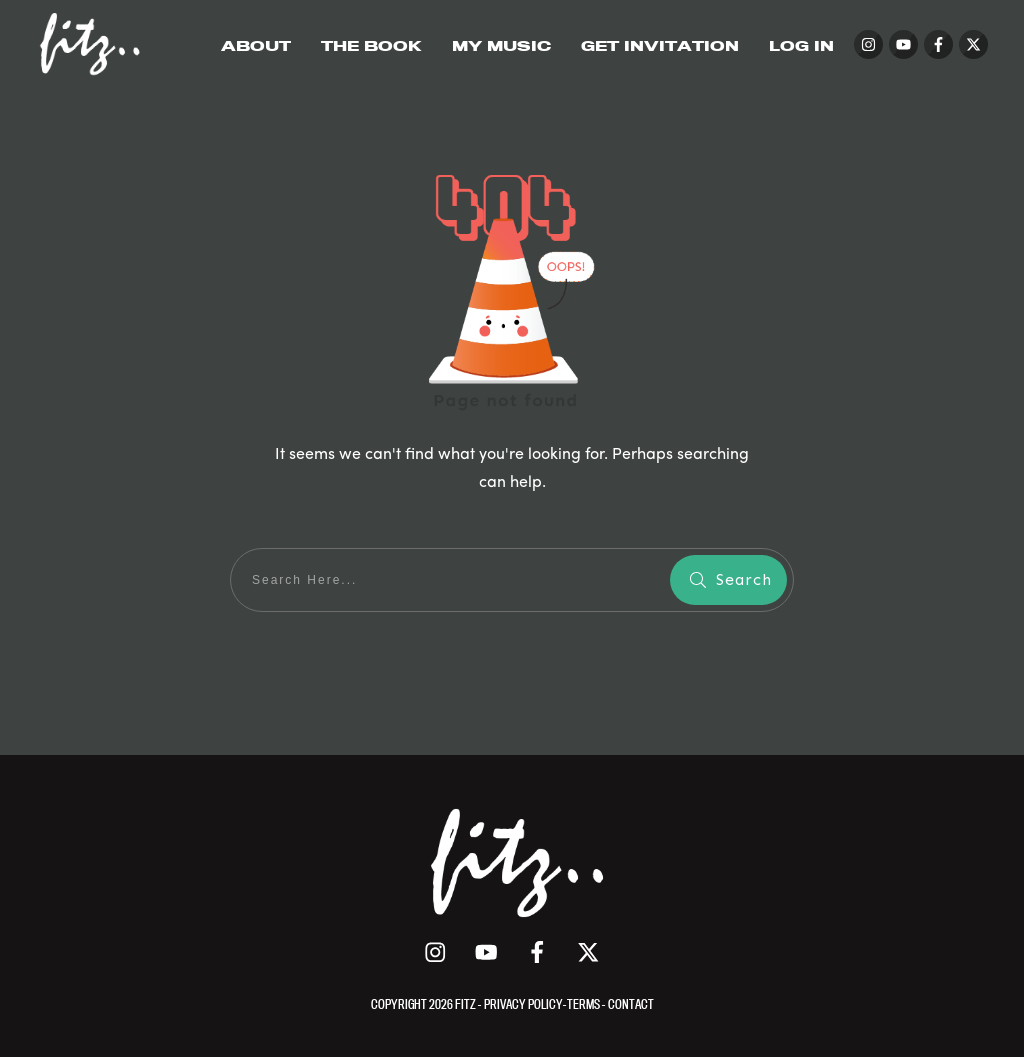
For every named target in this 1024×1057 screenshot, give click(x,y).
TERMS (584, 1004)
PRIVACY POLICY (523, 1004)
